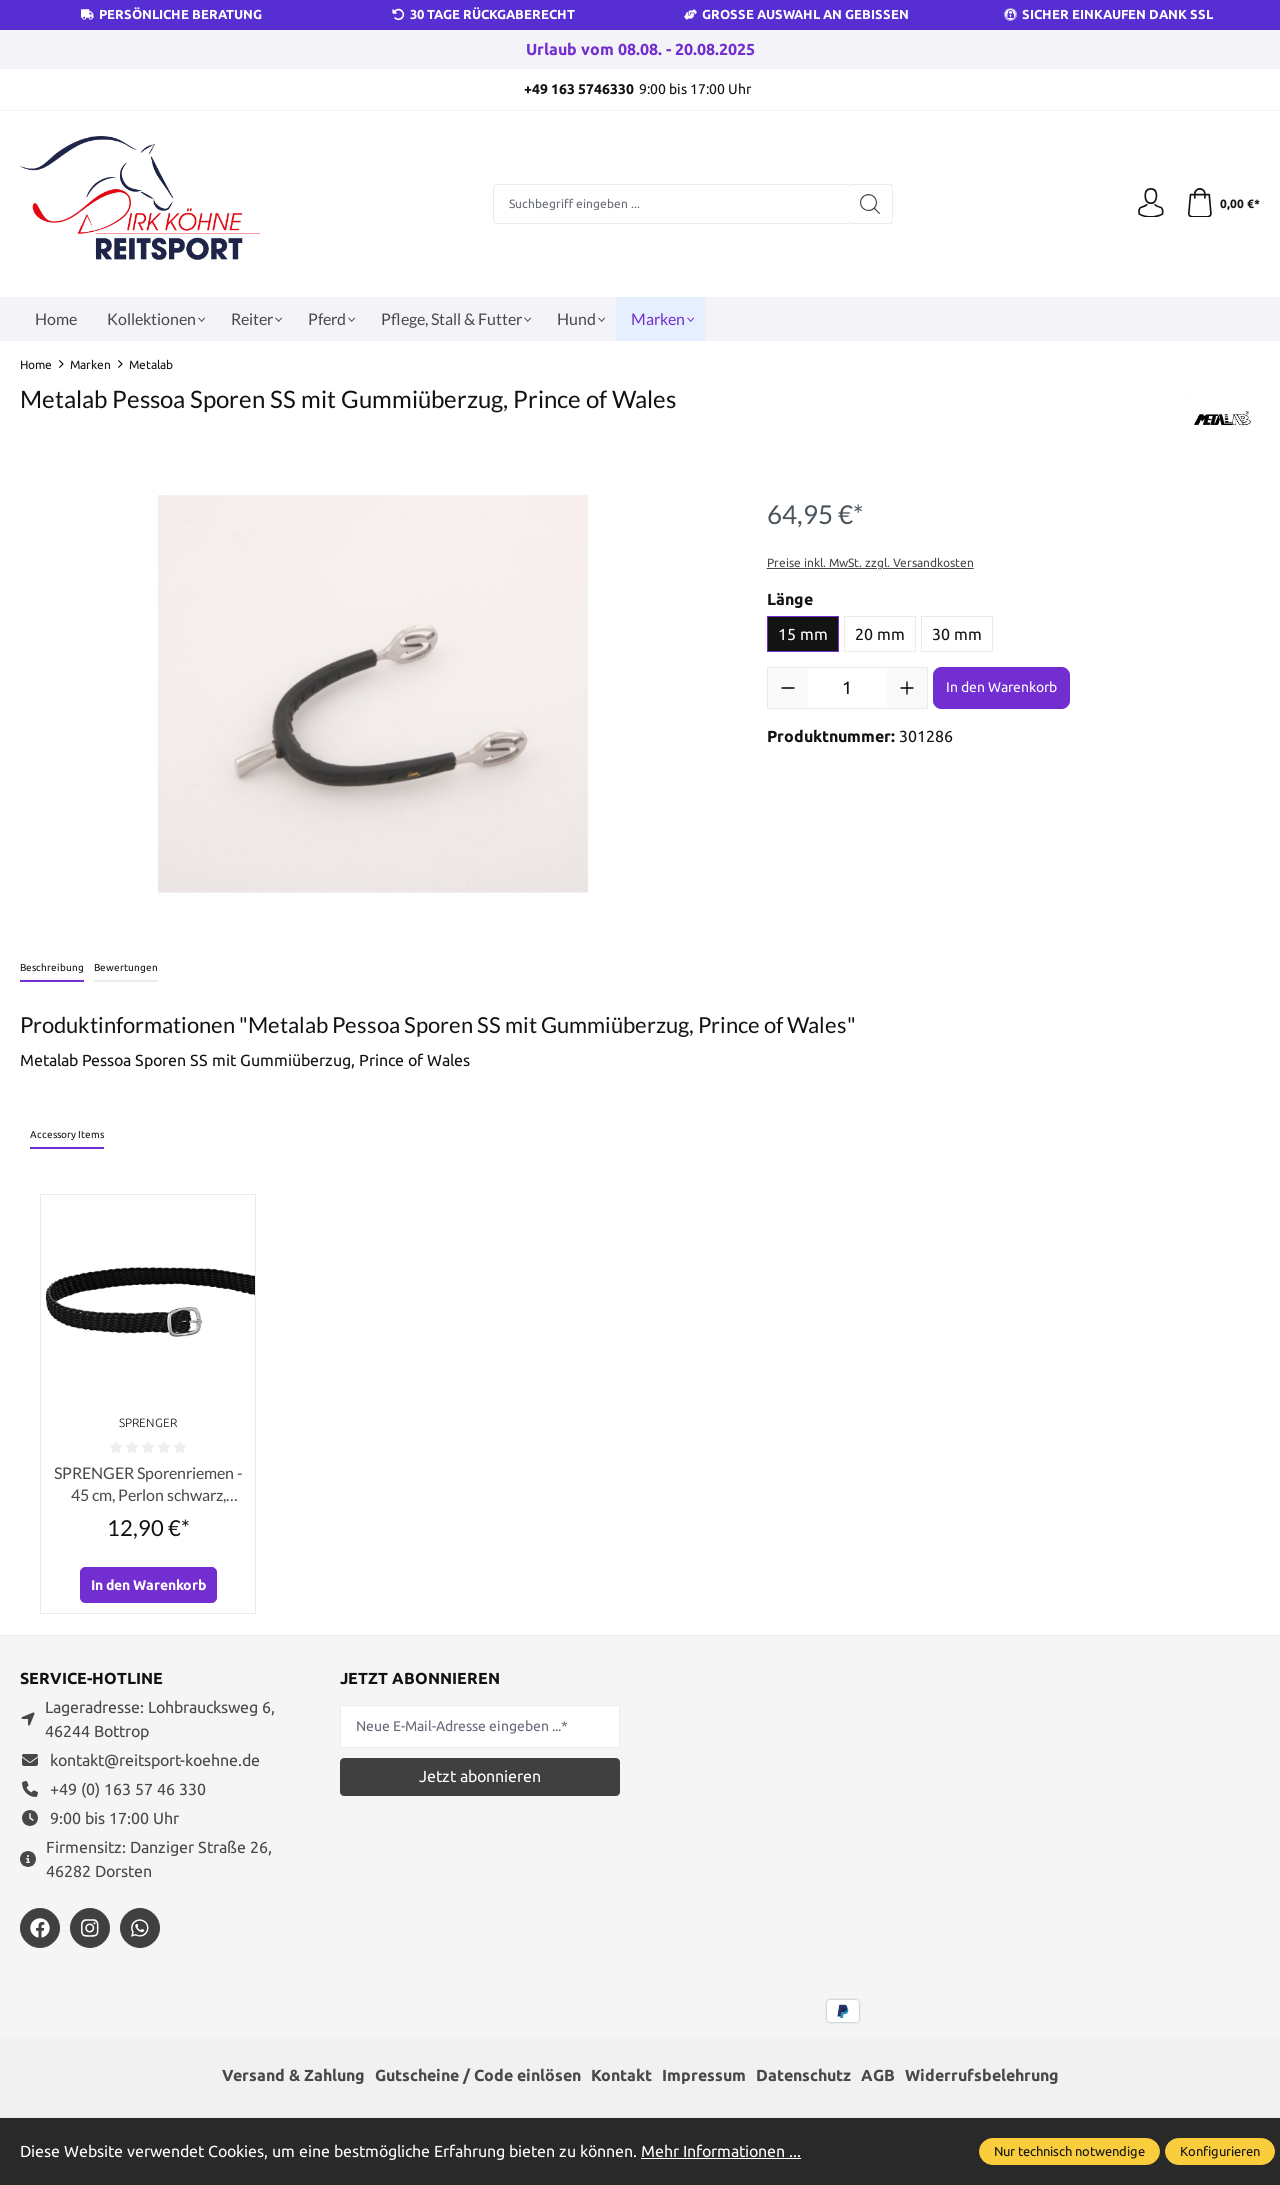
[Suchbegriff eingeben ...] (671, 204)
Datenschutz (803, 2077)
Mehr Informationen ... (721, 2151)
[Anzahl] (847, 688)
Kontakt (621, 2077)
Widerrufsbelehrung (982, 2077)
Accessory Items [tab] (67, 1134)
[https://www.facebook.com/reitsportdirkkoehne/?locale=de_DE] (40, 1928)
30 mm (957, 634)
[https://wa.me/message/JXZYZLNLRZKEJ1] (140, 1928)
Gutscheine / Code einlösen (478, 2077)
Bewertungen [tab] (126, 967)
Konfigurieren (1220, 2151)
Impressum (704, 2077)
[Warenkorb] (1222, 204)
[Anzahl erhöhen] (907, 688)
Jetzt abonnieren (480, 1776)
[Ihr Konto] (1150, 204)
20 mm (880, 634)
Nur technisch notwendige (1069, 2151)
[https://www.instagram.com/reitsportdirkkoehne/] (90, 1928)
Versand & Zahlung (293, 2077)
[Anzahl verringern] (788, 688)
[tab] (52, 968)
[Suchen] (870, 204)
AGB (878, 2077)
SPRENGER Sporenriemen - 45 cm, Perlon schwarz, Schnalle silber (148, 1485)
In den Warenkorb (1001, 687)
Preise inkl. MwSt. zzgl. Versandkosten (870, 562)
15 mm (803, 634)
